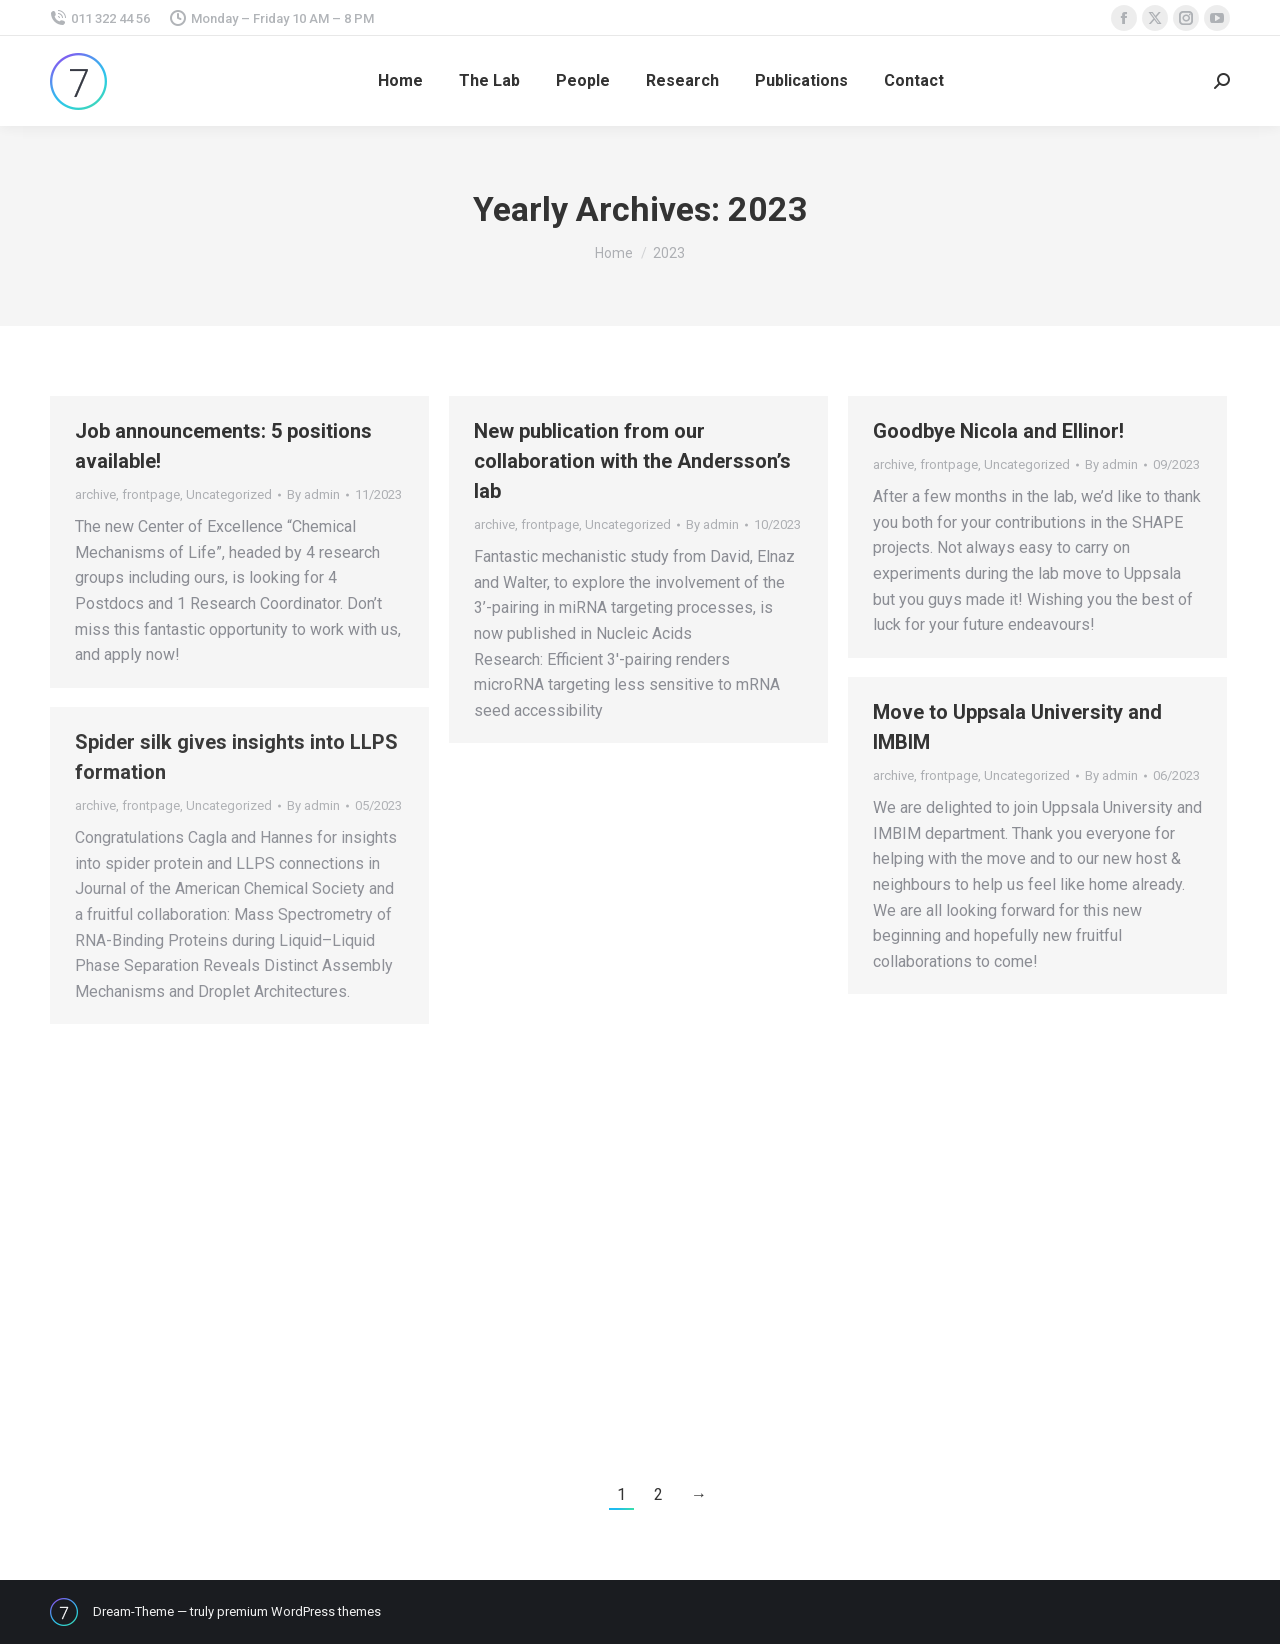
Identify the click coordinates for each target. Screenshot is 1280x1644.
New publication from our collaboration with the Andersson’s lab (632, 461)
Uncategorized (229, 494)
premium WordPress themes (299, 1611)
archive (95, 494)
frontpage (151, 494)
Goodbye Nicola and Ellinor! (998, 431)
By (313, 494)
